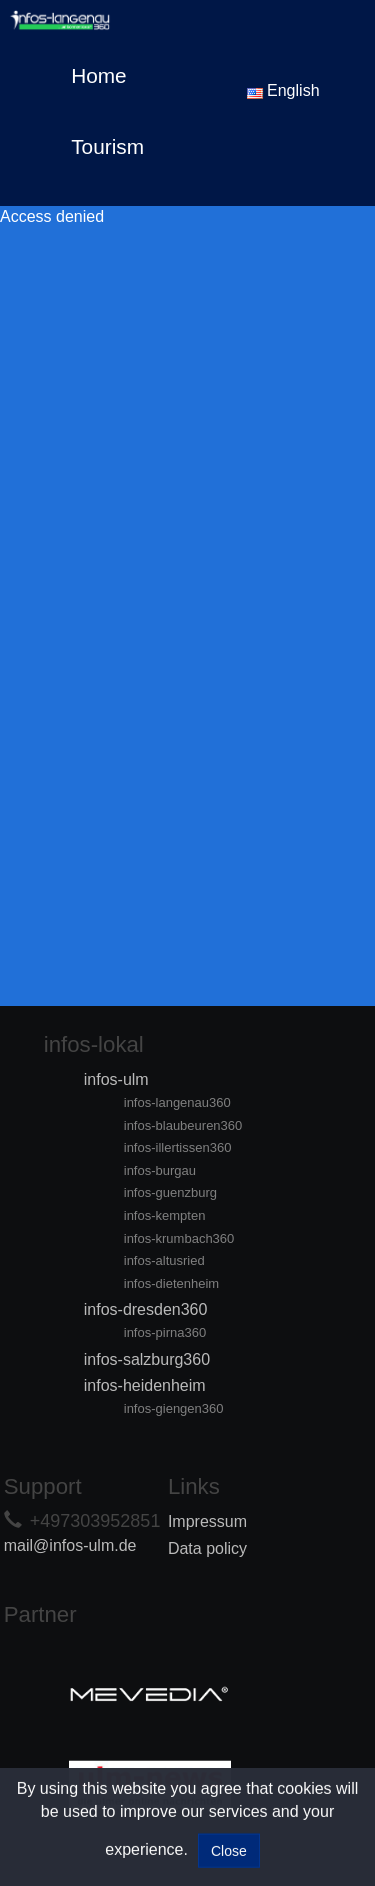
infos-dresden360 (146, 1309)
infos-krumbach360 (179, 1238)
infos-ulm (116, 1079)
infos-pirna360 (165, 1332)
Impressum (207, 1521)
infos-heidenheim (145, 1385)
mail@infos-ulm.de (70, 1545)
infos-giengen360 (174, 1408)
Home (98, 75)
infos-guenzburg (170, 1192)
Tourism (107, 146)
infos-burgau (160, 1170)
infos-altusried (164, 1260)
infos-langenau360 (177, 1102)
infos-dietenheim (171, 1283)
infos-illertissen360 (178, 1147)
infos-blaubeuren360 (183, 1125)
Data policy (207, 1548)
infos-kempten (165, 1215)
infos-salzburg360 (147, 1359)
